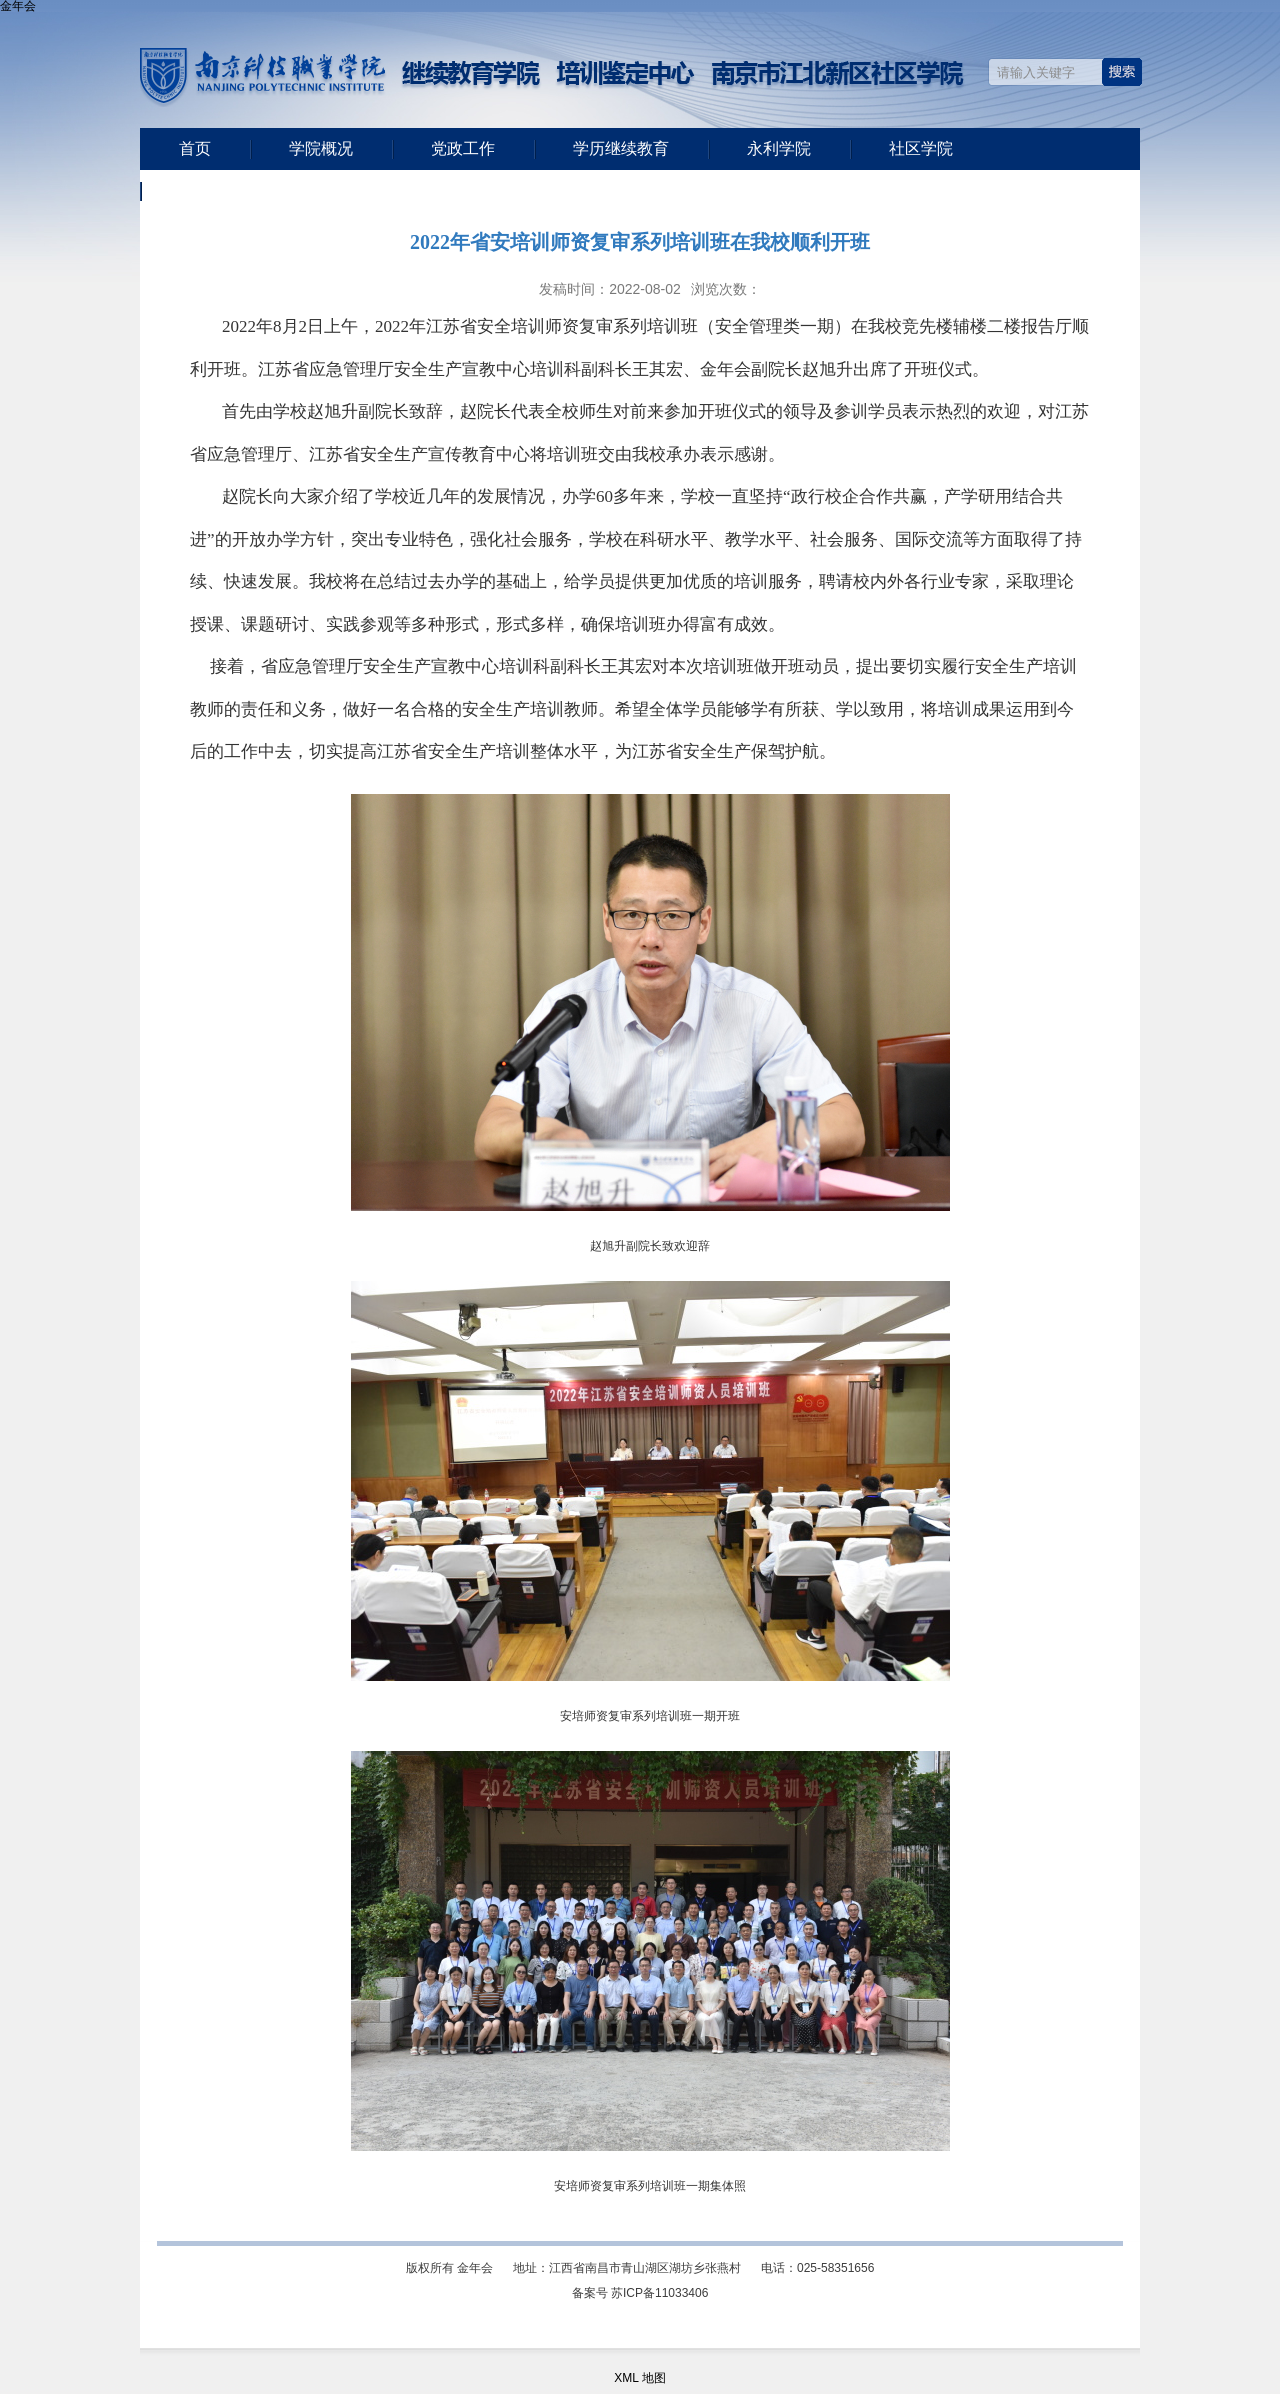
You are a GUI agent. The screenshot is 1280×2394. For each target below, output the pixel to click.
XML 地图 (640, 2378)
